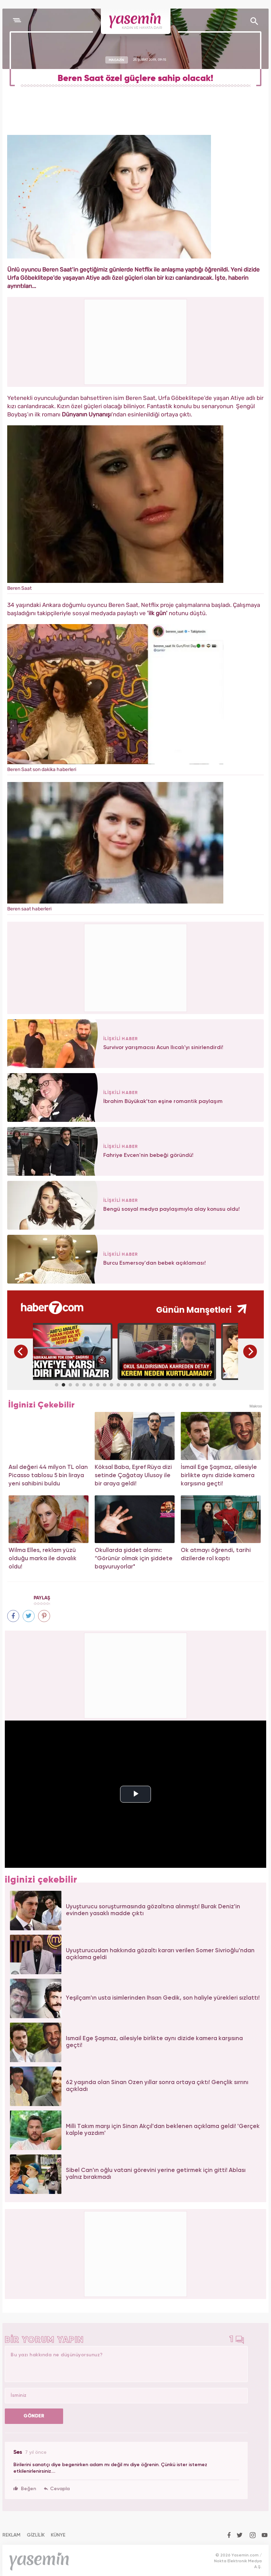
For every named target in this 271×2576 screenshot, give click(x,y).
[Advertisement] (135, 967)
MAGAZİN (116, 59)
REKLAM (11, 2535)
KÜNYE (58, 2535)
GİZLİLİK (36, 2535)
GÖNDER (34, 2416)
